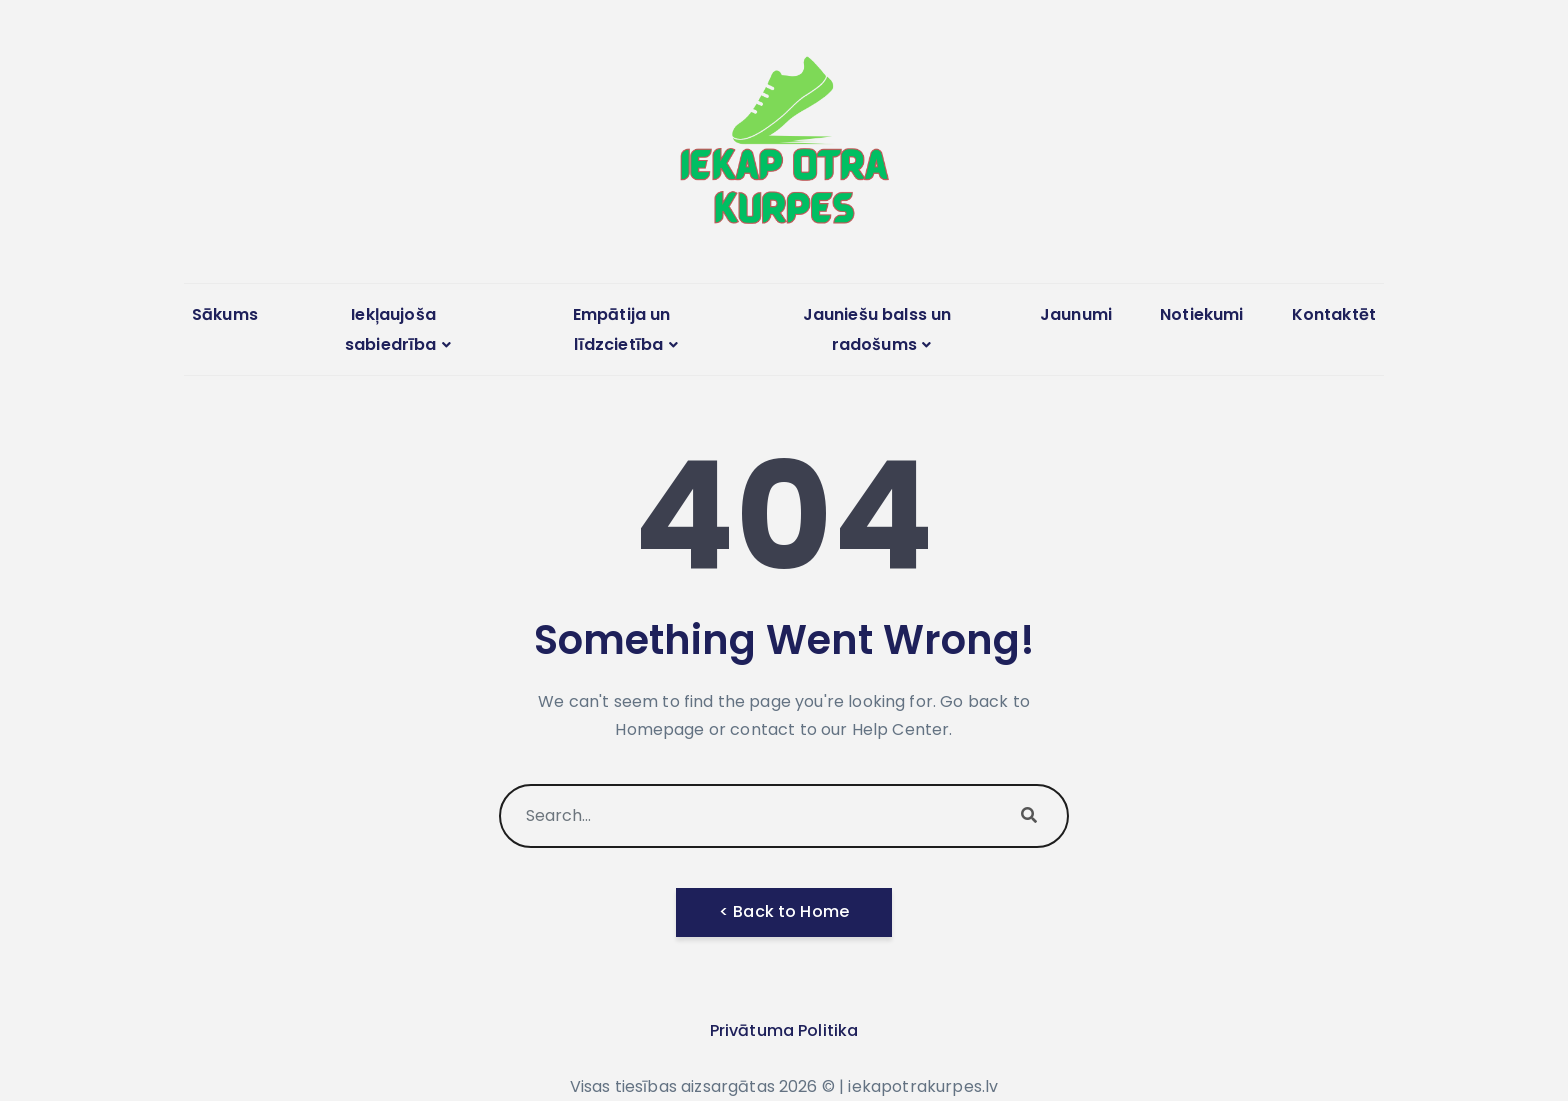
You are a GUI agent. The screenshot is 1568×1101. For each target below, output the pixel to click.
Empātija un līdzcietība (622, 329)
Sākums (225, 314)
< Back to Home (784, 911)
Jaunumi (1076, 314)
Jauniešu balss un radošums (877, 329)
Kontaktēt (1334, 314)
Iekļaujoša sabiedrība (391, 329)
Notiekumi (1201, 314)
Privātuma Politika (784, 1030)
